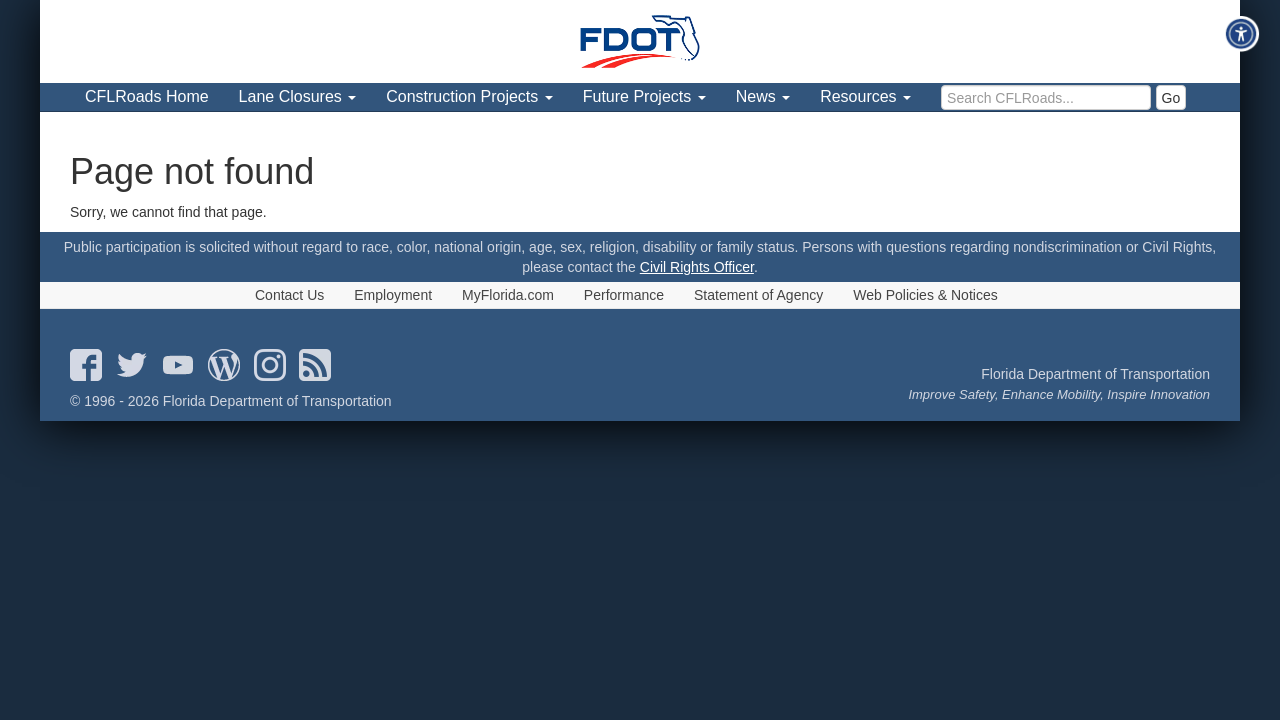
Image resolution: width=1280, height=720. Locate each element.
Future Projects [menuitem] (644, 96)
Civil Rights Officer (697, 267)
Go (1171, 98)
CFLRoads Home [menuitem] (147, 96)
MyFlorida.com (508, 295)
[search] (1046, 97)
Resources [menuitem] (865, 96)
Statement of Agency (758, 295)
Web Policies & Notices (925, 295)
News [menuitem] (763, 96)
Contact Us (289, 295)
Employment (393, 295)
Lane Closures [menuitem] (298, 96)
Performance (624, 295)
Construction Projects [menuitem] (469, 96)
